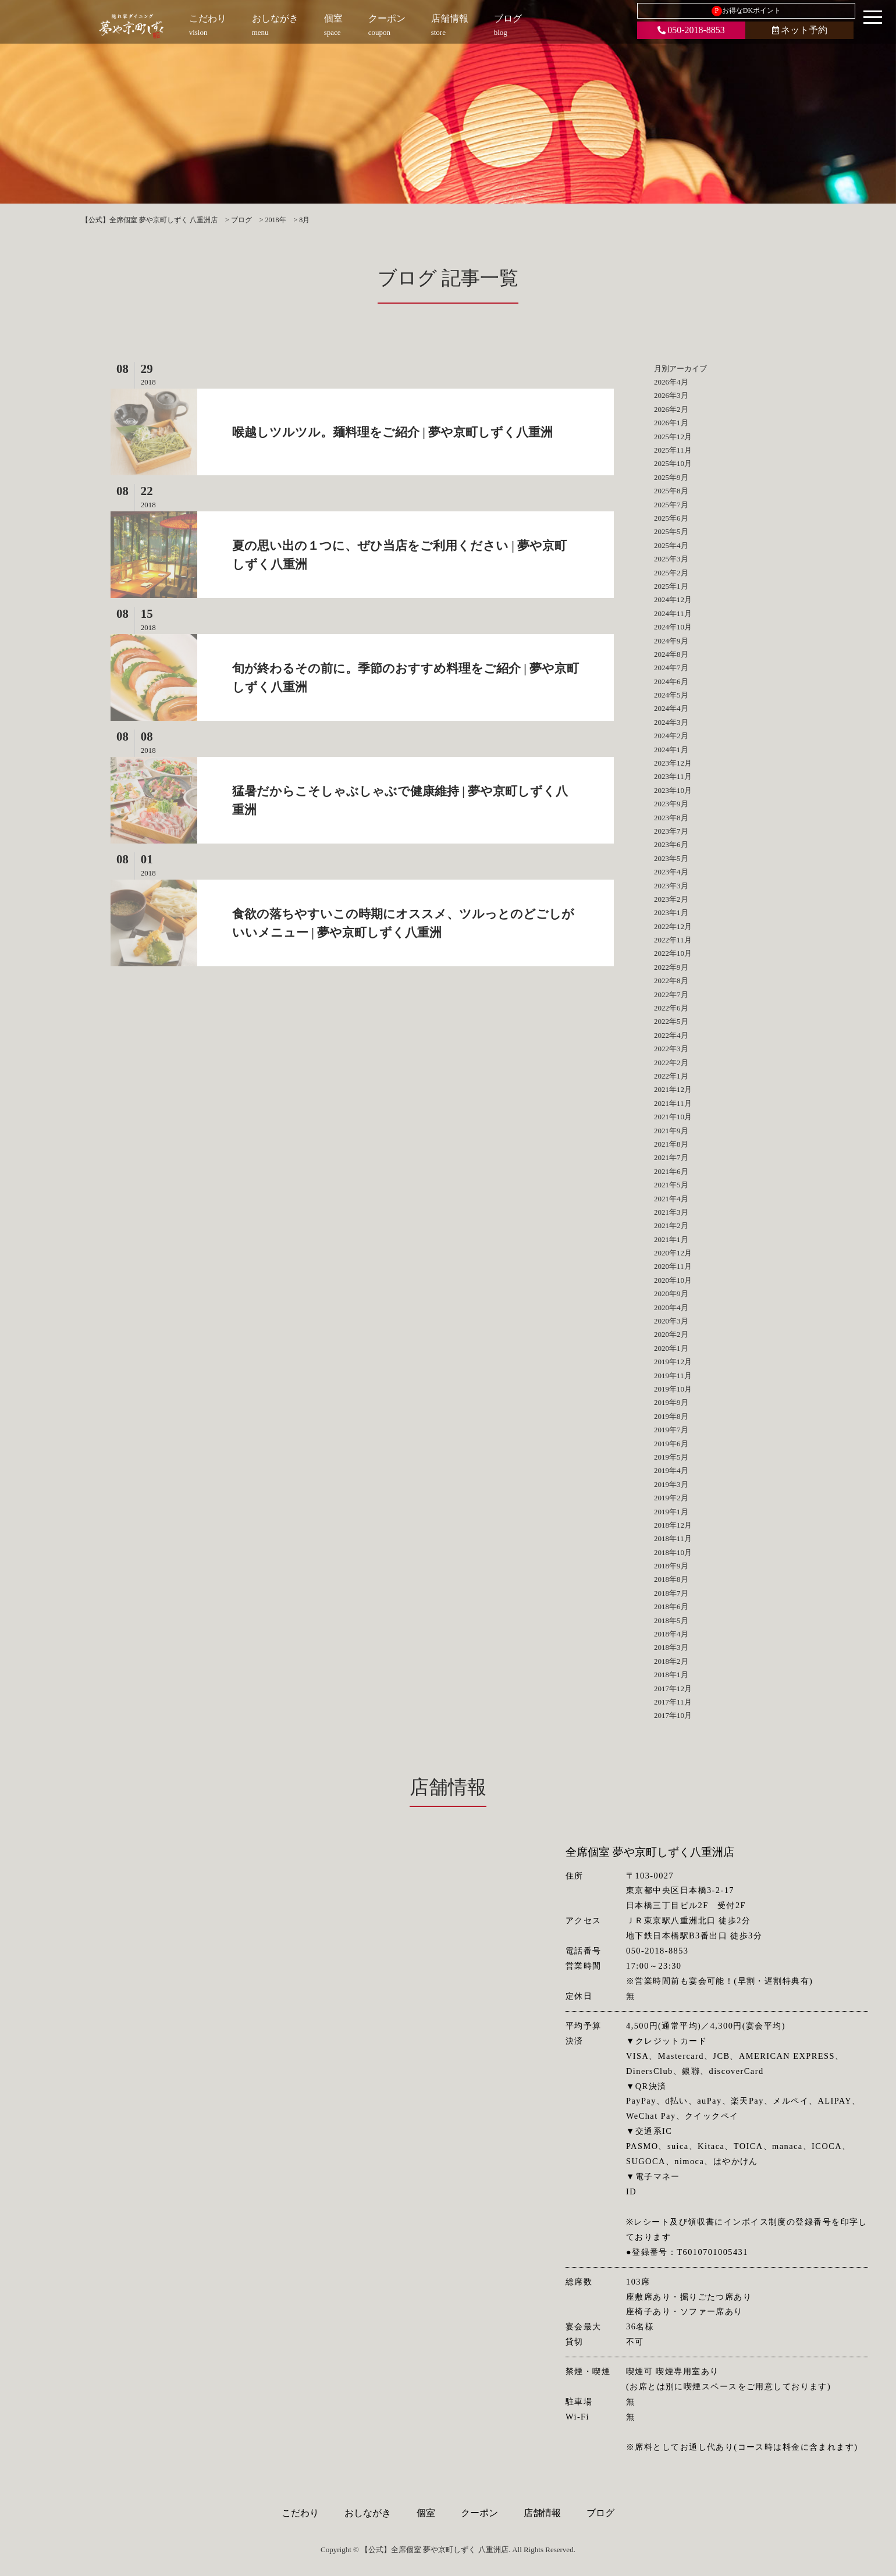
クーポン (479, 2513)
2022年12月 (673, 926)
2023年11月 (673, 776)
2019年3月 (671, 1484)
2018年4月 (671, 1633)
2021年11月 (673, 1103)
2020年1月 (671, 1348)
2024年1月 (671, 749)
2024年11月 (673, 613)
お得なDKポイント (746, 11)
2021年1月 (671, 1239)
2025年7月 (671, 504)
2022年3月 (671, 1048)
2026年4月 (671, 382)
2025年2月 (671, 572)
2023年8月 (671, 817)
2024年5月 (671, 695)
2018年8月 (671, 1579)
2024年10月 (673, 626)
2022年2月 (671, 1062)
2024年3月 (671, 722)
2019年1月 (671, 1511)
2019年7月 (671, 1429)
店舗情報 (542, 2513)
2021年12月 (673, 1089)
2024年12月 (673, 599)
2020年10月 (673, 1280)
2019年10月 (673, 1389)
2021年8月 (671, 1144)
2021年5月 (671, 1184)
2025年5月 (671, 531)
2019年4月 (671, 1470)
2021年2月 (671, 1225)
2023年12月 (673, 763)
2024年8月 (671, 654)
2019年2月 (671, 1497)
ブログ (600, 2513)
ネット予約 (799, 30)
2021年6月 (671, 1171)
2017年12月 (673, 1688)
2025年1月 (671, 586)
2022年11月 (673, 939)
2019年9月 (671, 1402)
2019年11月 (673, 1375)
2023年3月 (671, 885)
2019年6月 (671, 1443)
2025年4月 (671, 545)
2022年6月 (671, 1008)
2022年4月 (671, 1035)
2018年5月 (671, 1620)
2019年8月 (671, 1416)
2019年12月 (673, 1361)
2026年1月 (671, 422)
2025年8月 (671, 490)
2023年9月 (671, 803)
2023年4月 (671, 871)
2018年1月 (671, 1674)
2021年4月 (671, 1198)
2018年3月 (671, 1647)
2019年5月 (671, 1457)
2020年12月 (673, 1252)
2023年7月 (671, 831)
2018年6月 (671, 1606)
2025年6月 (671, 518)
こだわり (300, 2513)
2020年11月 (673, 1266)
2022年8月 (671, 980)
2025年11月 (673, 450)
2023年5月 (671, 858)
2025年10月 (673, 463)
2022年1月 (671, 1076)
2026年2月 (671, 409)
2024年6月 (671, 681)
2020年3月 (671, 1321)
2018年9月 (671, 1565)
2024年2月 (671, 735)
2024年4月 (671, 708)
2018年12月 (673, 1525)
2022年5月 (671, 1021)
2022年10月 (673, 953)
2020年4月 (671, 1307)
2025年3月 (671, 558)
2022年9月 (671, 967)
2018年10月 (673, 1552)
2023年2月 (671, 899)
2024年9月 (671, 640)
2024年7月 (671, 667)
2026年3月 (671, 395)
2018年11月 (673, 1538)
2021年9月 (671, 1130)
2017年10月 (673, 1715)
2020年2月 (671, 1334)
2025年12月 (673, 436)
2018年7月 (671, 1593)
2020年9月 (671, 1293)
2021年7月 (671, 1157)
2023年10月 (673, 790)
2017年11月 (673, 1702)
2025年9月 (671, 477)
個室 (426, 2513)
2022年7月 (671, 994)
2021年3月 (671, 1212)
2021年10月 (673, 1116)
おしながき (367, 2513)
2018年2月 (671, 1661)
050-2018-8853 (691, 30)
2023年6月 (671, 844)
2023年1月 (671, 912)
